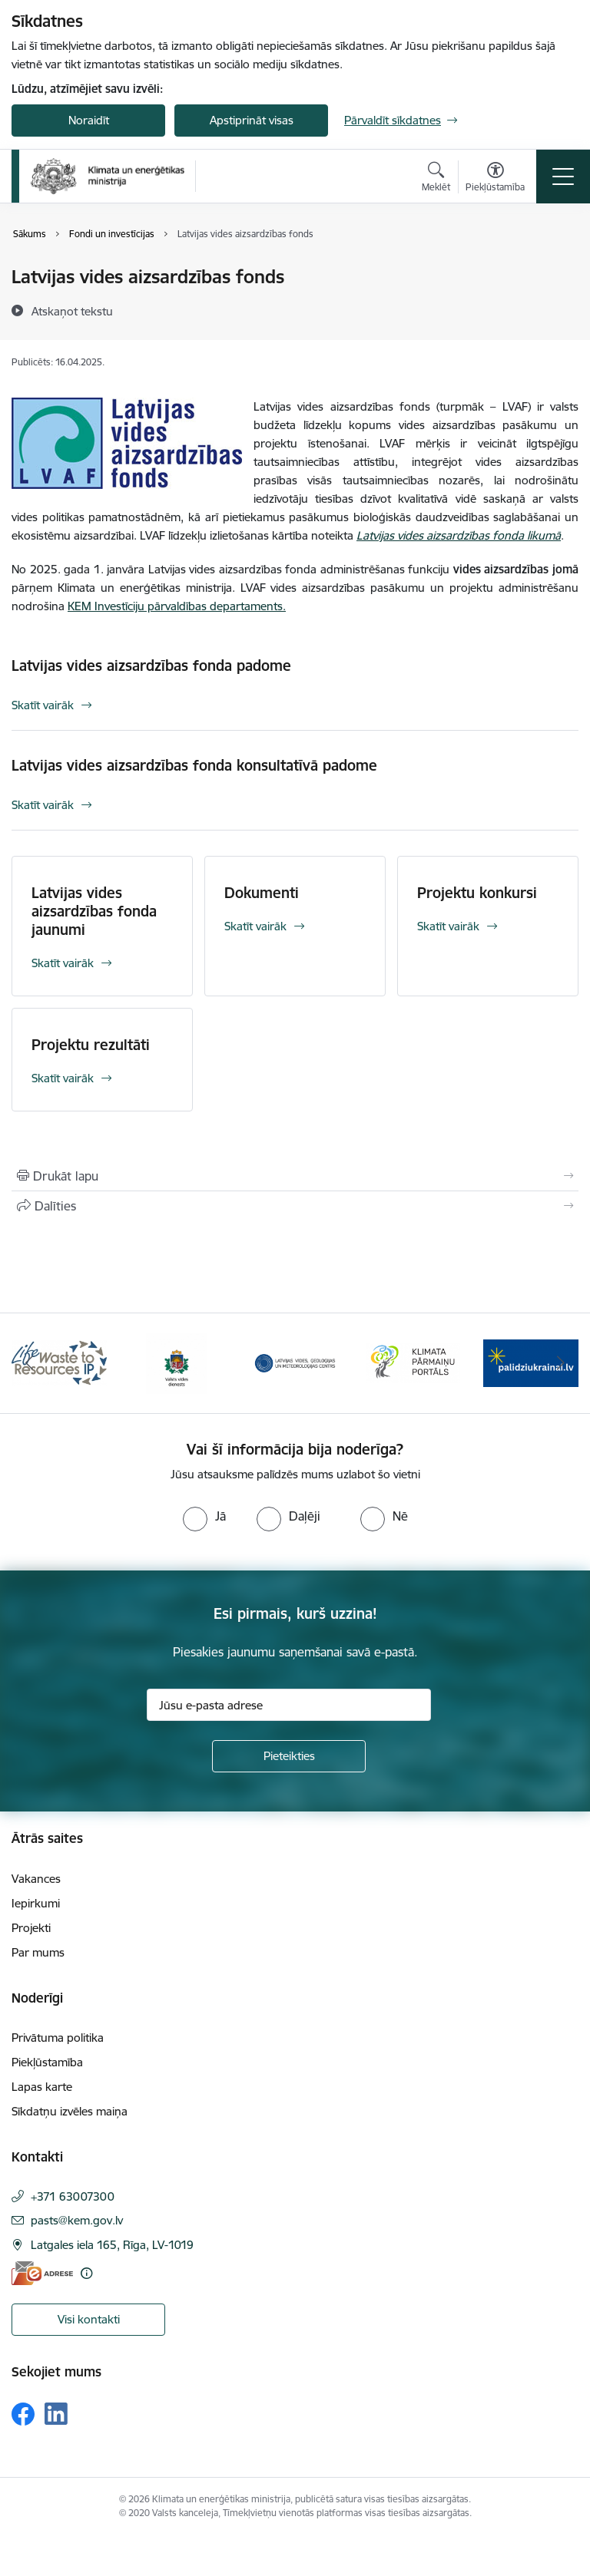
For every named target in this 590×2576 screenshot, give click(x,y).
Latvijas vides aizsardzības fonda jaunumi (94, 911)
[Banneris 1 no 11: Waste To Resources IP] (59, 1362)
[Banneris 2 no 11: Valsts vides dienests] (176, 1362)
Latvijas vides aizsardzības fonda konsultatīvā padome (194, 765)
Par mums (38, 1952)
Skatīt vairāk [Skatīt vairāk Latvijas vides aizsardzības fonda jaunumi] (62, 963)
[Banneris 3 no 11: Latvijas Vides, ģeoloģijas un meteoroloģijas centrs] (295, 1362)
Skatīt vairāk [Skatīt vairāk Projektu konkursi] (448, 926)
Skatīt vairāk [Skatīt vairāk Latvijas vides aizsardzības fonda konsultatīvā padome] (43, 805)
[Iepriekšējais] (29, 1363)
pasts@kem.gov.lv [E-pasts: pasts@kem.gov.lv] (77, 2220)
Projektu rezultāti (90, 1044)
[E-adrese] (42, 2273)
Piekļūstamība (47, 2062)
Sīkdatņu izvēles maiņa (70, 2111)
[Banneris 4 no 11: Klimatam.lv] (413, 1362)
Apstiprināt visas (251, 120)
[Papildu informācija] (86, 2273)
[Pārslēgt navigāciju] (563, 176)
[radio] (204, 1516)
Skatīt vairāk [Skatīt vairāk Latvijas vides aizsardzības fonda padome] (43, 705)
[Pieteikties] (289, 1756)
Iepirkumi (36, 1903)
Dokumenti (261, 892)
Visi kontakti (89, 2319)
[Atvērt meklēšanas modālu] (436, 178)
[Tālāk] (560, 1363)
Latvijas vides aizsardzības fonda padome (151, 665)
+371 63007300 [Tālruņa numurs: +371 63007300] (72, 2196)
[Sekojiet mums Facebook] (23, 2414)
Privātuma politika (58, 2037)
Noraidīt (88, 120)
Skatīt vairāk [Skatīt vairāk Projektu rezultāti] (62, 1078)
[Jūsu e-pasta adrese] (289, 1705)
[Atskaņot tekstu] (72, 311)
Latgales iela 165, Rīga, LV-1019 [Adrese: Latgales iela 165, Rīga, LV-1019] (112, 2244)
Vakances (36, 1878)
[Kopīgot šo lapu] (295, 1205)
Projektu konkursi (477, 892)
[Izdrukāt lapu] (295, 1176)
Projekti (31, 1927)
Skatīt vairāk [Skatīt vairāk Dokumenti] (255, 926)
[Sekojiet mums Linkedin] (56, 2414)
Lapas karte (42, 2086)
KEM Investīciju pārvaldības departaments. (177, 606)
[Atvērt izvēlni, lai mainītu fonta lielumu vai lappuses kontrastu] (495, 178)
